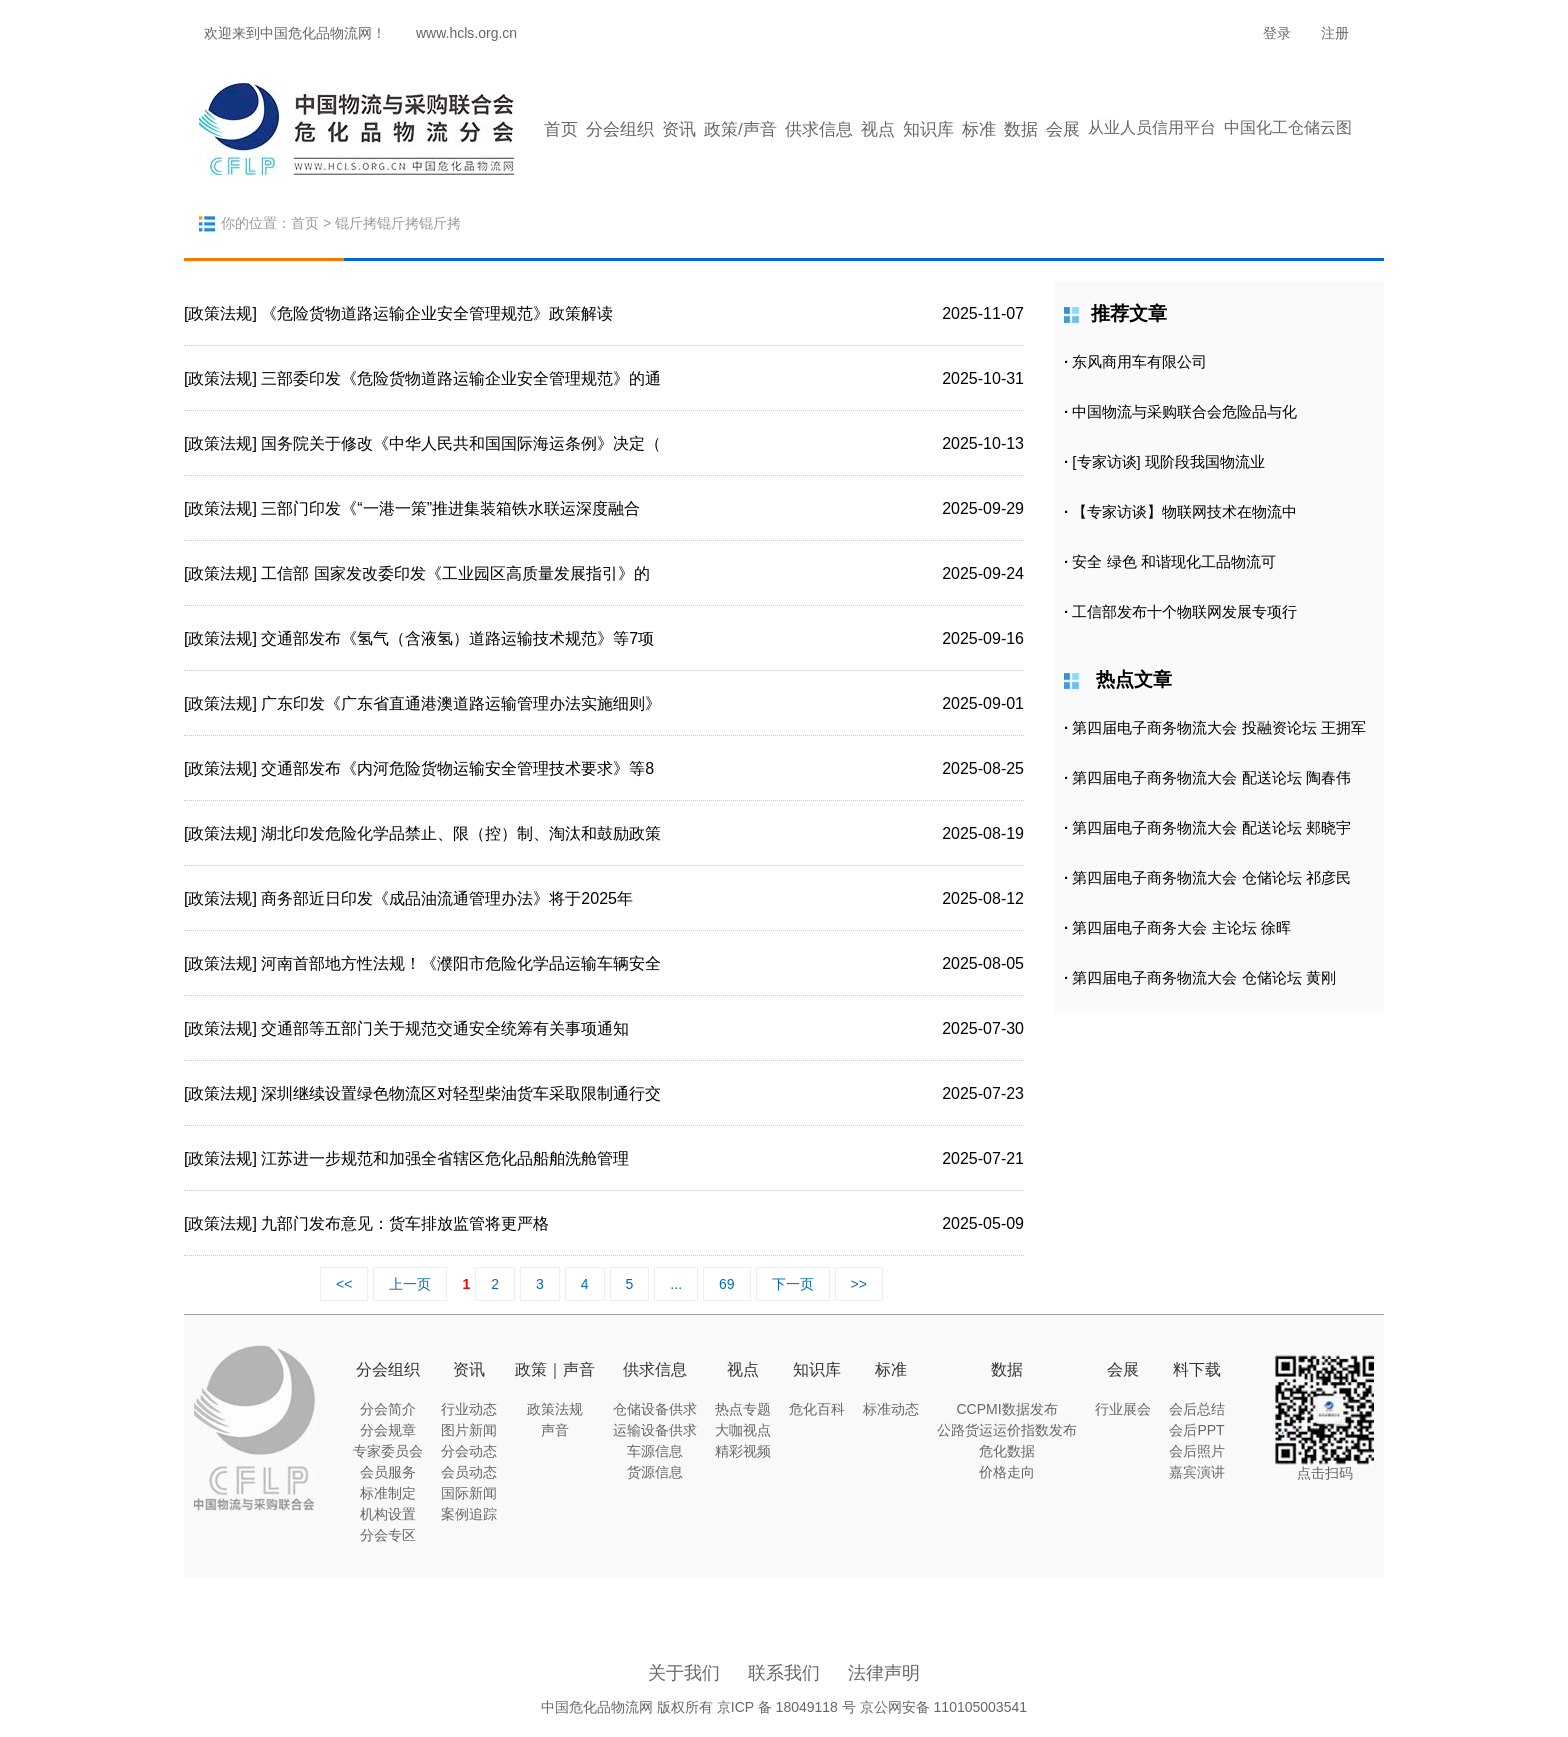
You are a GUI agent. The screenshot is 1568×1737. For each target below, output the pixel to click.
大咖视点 (743, 1430)
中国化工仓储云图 (1288, 127)
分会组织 (620, 129)
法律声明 (884, 1673)
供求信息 (819, 129)
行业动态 (469, 1409)
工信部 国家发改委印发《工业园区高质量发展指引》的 (455, 573)
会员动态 (469, 1472)
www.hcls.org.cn (466, 33)
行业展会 (1123, 1409)
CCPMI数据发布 (1006, 1409)
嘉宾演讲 (1197, 1472)
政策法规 (555, 1409)
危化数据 (1007, 1451)
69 (727, 1284)
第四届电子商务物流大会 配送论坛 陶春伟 (1211, 777)
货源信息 (655, 1472)
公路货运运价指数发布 (1007, 1430)
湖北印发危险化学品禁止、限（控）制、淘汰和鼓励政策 (461, 833)
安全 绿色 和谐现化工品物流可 (1173, 561)
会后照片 (1197, 1451)
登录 (1277, 33)
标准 (979, 129)
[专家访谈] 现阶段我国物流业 (1168, 461)
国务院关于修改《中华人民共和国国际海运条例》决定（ (461, 443)
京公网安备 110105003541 (943, 1707)
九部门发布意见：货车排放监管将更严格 (405, 1223)
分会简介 (388, 1409)
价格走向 (1007, 1472)
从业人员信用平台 (1152, 127)
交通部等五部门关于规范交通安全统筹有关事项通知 (445, 1028)
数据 (1021, 129)
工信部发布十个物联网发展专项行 (1184, 611)
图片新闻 (469, 1430)
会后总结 (1197, 1409)
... (676, 1284)
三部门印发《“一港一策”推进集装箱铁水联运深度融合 (450, 508)
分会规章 (388, 1430)
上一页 (410, 1284)
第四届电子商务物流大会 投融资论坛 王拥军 (1218, 727)
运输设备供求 (655, 1430)
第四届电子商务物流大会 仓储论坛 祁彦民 (1211, 877)
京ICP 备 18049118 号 (786, 1707)
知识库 (928, 129)
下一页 (793, 1284)
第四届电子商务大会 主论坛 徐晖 (1181, 927)
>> (859, 1284)
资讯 (679, 129)
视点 (878, 129)
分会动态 (469, 1451)
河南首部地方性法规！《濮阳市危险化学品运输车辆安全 (461, 963)
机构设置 (388, 1514)
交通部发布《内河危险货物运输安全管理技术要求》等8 (457, 768)
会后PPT (1196, 1430)
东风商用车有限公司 (1139, 361)
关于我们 (684, 1673)
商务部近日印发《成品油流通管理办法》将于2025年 (447, 898)
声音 (555, 1430)
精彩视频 (743, 1451)
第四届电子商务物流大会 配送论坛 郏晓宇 (1211, 827)
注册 (1335, 33)
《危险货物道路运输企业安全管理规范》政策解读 (437, 313)
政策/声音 (740, 129)
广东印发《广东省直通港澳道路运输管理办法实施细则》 (461, 703)
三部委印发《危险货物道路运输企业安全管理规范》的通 (461, 378)
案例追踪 (469, 1514)
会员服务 (388, 1472)
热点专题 (743, 1409)
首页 (561, 129)
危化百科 (817, 1409)
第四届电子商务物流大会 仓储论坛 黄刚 (1203, 977)
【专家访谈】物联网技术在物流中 (1184, 511)
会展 (1063, 129)
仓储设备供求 (655, 1409)
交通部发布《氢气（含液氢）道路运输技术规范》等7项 (457, 638)
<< (344, 1284)
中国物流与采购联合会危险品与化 (1184, 411)
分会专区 (388, 1535)
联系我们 (784, 1673)
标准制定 (388, 1493)
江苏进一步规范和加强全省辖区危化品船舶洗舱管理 (445, 1158)
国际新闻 (469, 1493)
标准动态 (891, 1409)
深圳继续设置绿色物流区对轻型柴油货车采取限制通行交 (461, 1093)
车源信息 (655, 1451)
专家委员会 (388, 1451)
